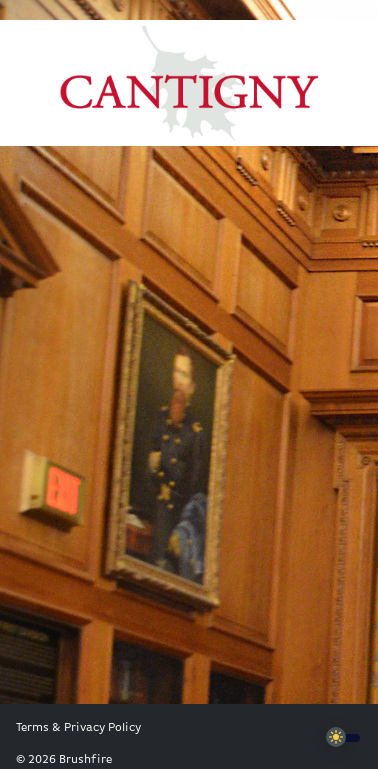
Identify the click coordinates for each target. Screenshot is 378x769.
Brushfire (85, 760)
